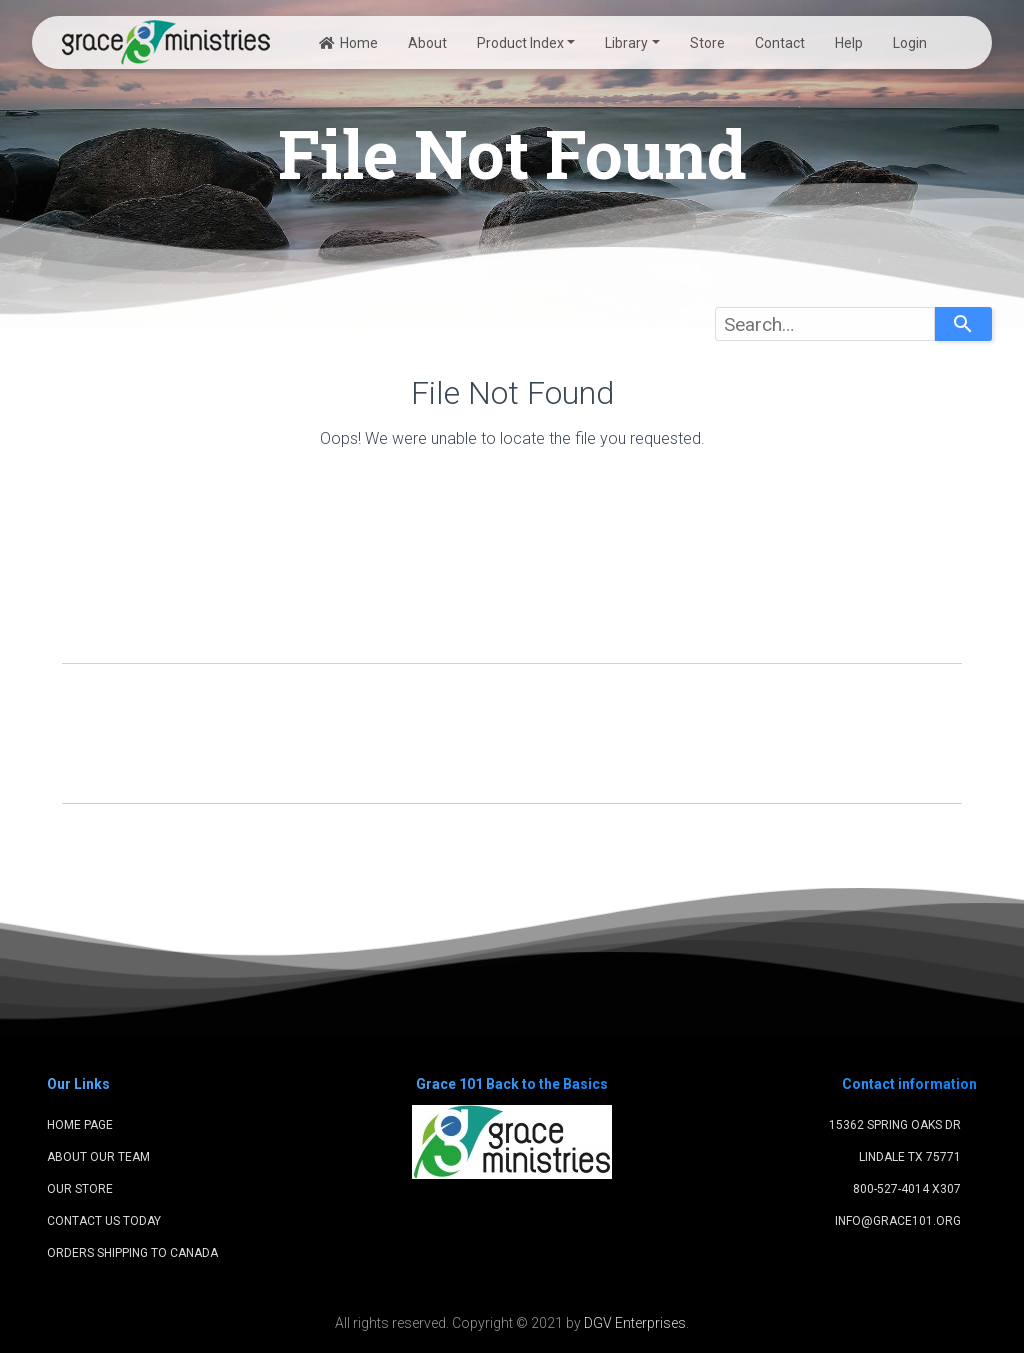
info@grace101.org (898, 1221)
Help (849, 43)
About (427, 43)
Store (707, 43)
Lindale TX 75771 (910, 1157)
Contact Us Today (104, 1221)
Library (626, 43)
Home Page (80, 1125)
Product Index (520, 43)
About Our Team (98, 1157)
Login (910, 43)
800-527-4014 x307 (907, 1189)
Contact (780, 43)
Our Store (80, 1189)
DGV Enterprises (635, 1323)
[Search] (963, 324)
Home (348, 43)
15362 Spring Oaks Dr (895, 1125)
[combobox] (825, 324)
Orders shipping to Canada (132, 1253)
